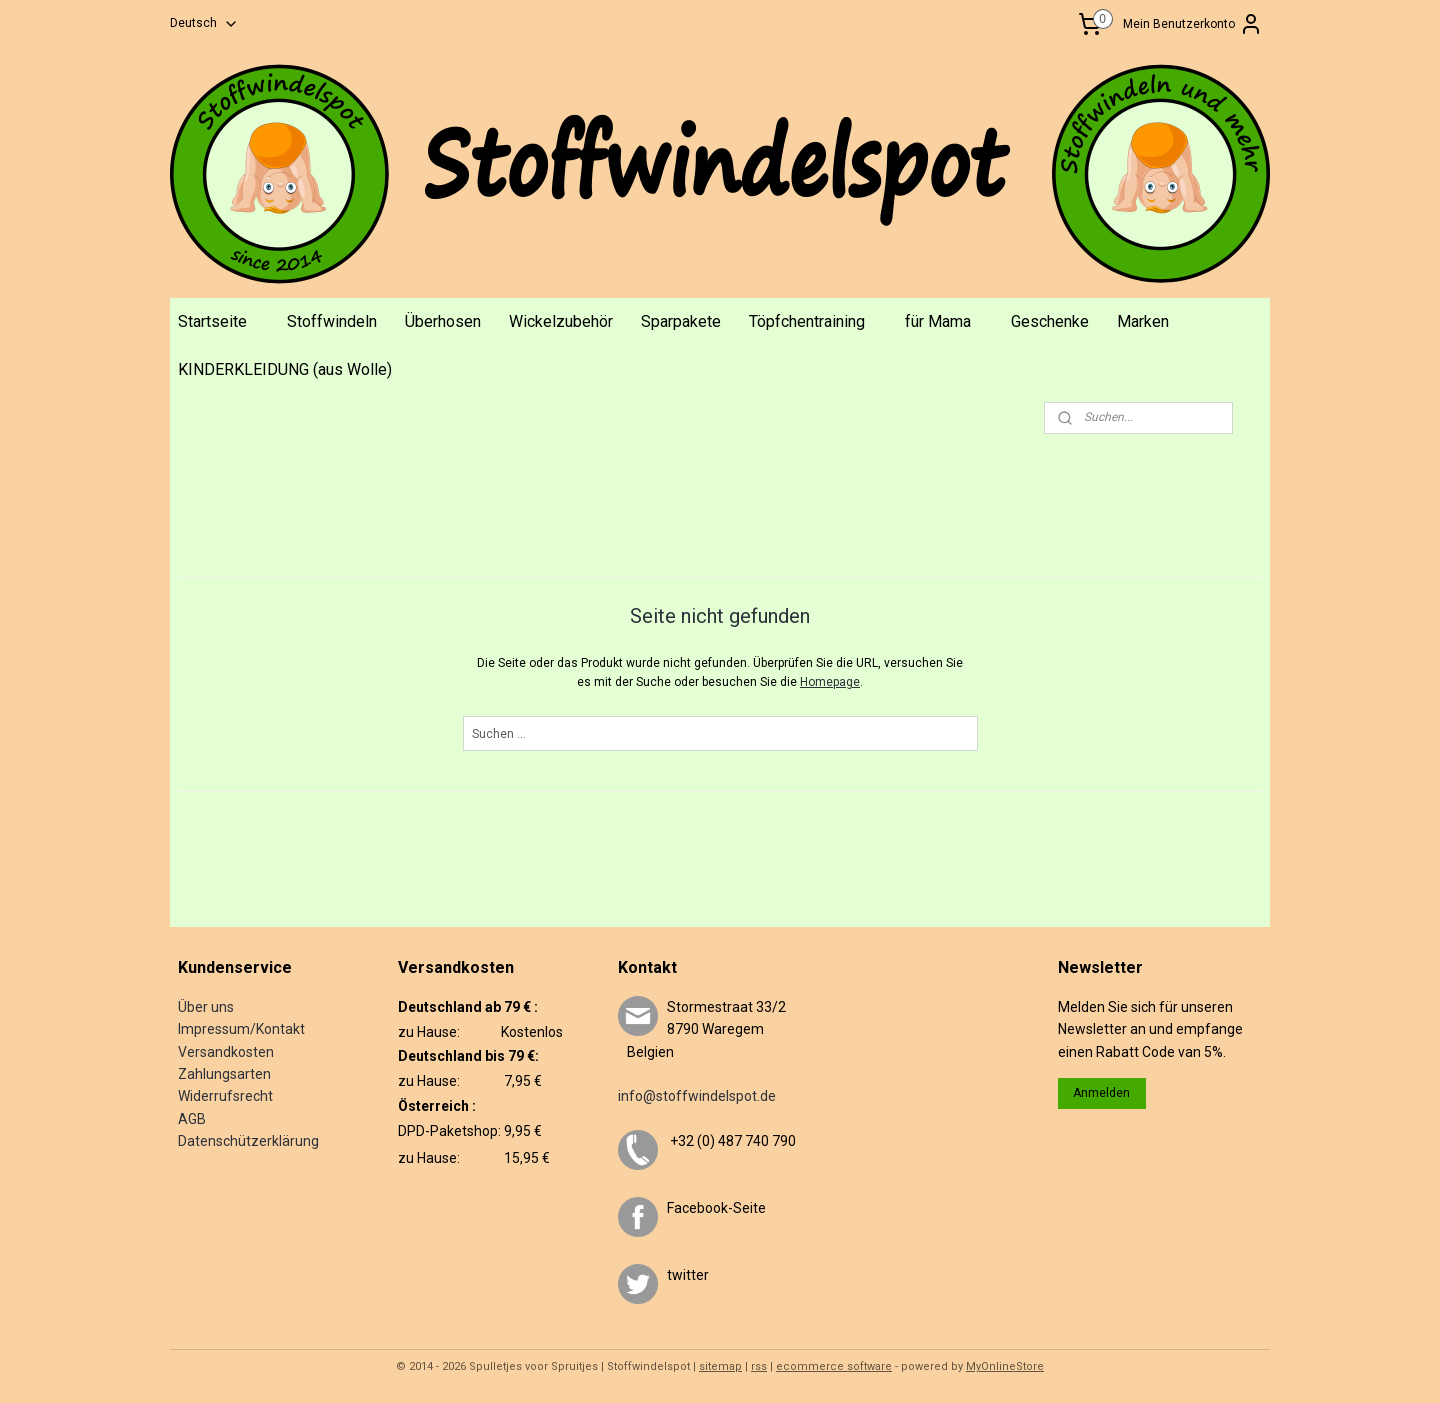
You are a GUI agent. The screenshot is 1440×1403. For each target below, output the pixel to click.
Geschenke (1050, 321)
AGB (192, 1119)
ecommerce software (834, 1366)
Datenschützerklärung (248, 1141)
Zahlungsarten (224, 1074)
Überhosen (443, 321)
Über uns (206, 1007)
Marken (1143, 321)
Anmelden (1101, 1093)
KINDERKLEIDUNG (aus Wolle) (285, 369)
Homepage (830, 682)
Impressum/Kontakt (241, 1029)
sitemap (720, 1366)
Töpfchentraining (807, 321)
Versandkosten (226, 1052)
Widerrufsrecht (225, 1096)
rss (759, 1366)
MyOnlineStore (1005, 1366)
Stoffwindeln (332, 321)
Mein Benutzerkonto (1193, 24)
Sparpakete (681, 321)
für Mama (938, 321)
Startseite (212, 321)
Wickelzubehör (561, 321)
